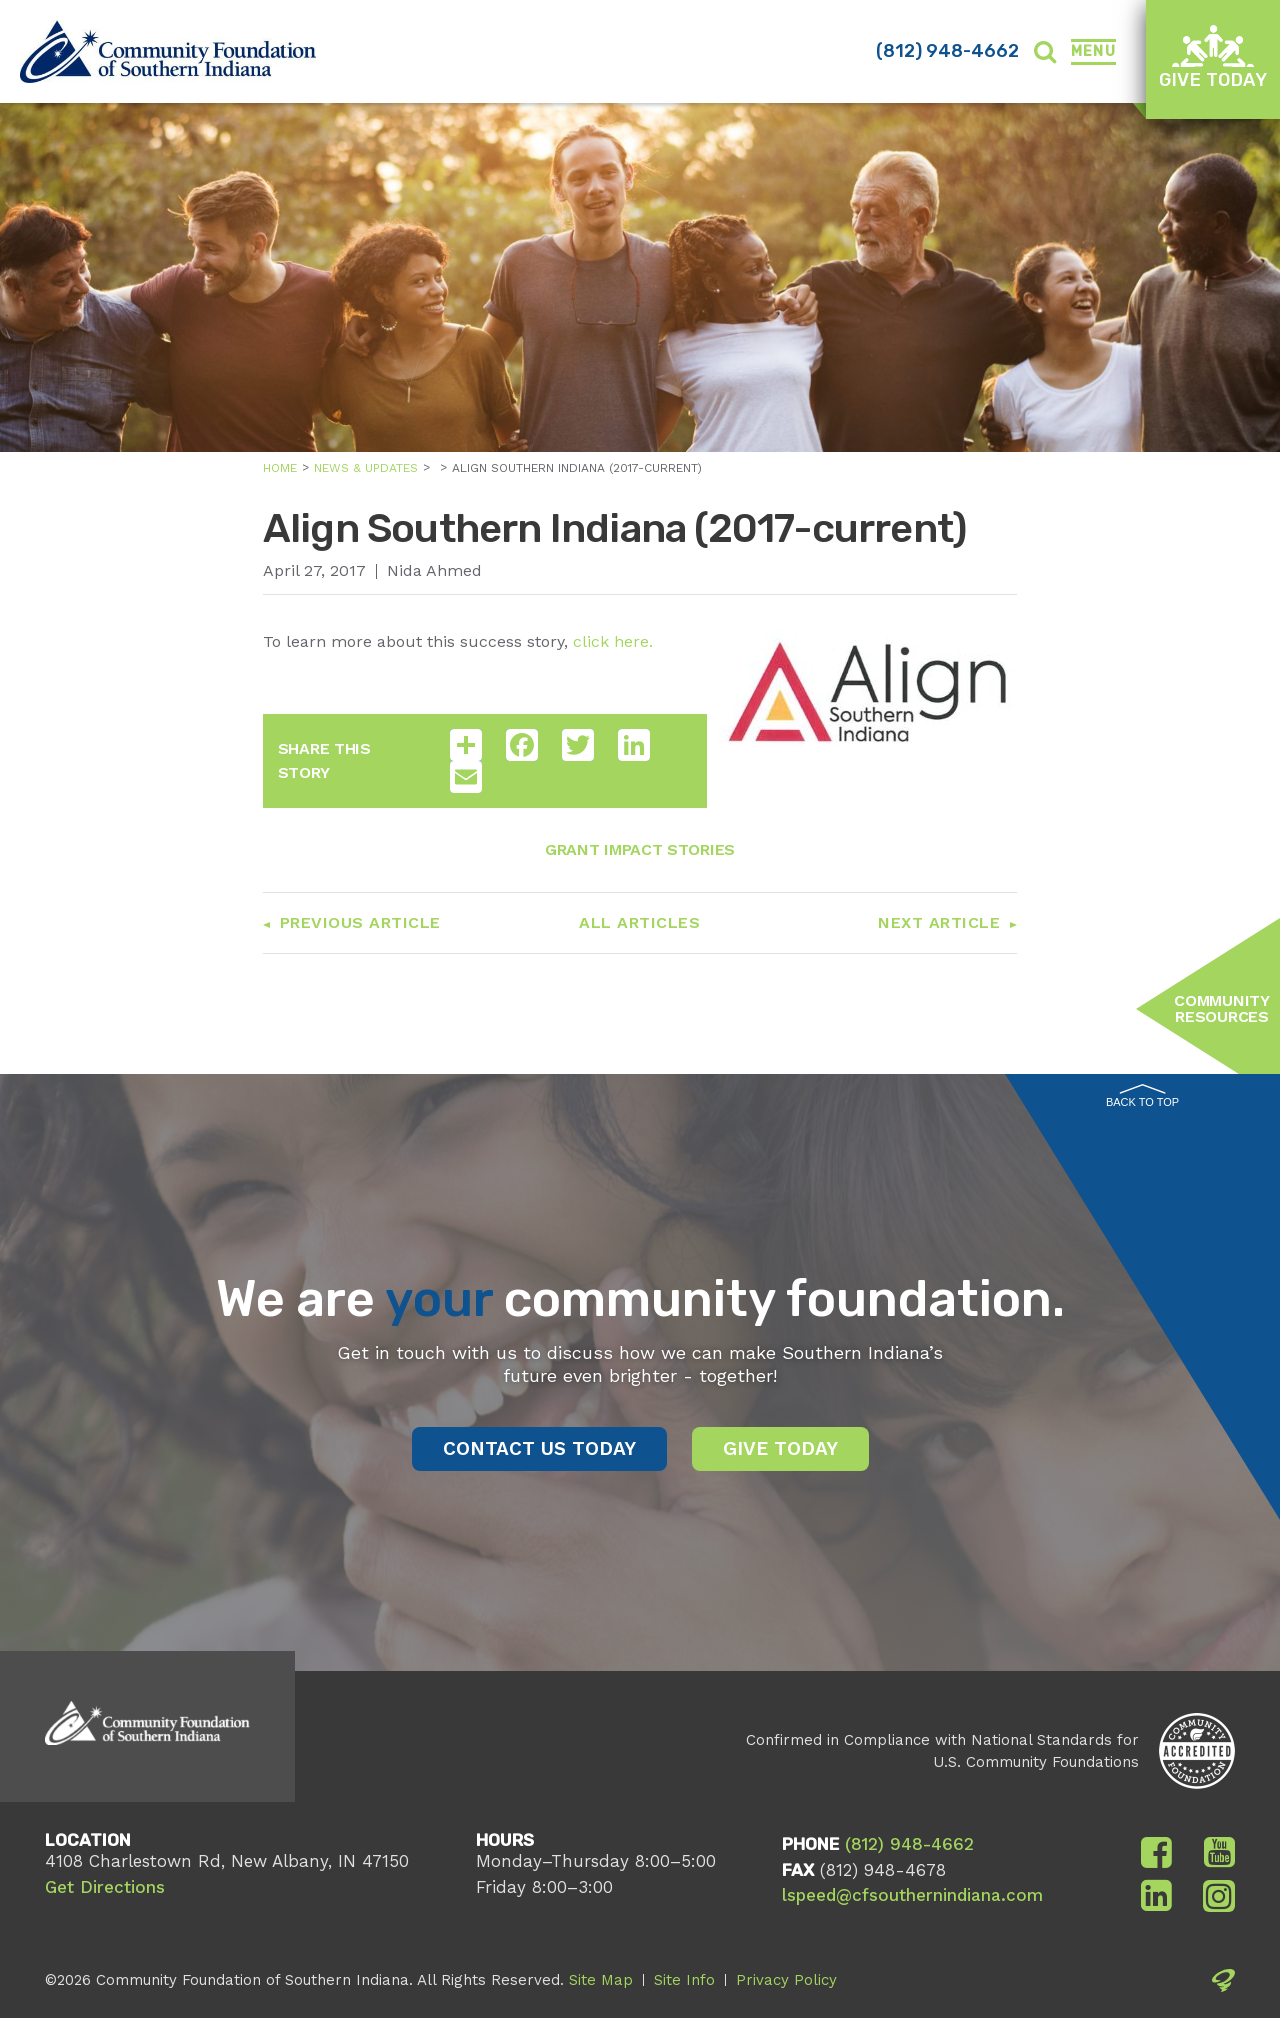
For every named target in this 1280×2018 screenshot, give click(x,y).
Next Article (939, 922)
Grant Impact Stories (640, 849)
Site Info (684, 1980)
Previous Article (360, 922)
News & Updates (366, 468)
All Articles (639, 922)
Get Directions (105, 1887)
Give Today (1213, 57)
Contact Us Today (539, 1448)
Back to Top (1142, 1096)
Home (280, 468)
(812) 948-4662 (947, 51)
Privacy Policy (786, 1980)
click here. (613, 641)
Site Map (601, 1980)
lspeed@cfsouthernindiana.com (912, 1895)
